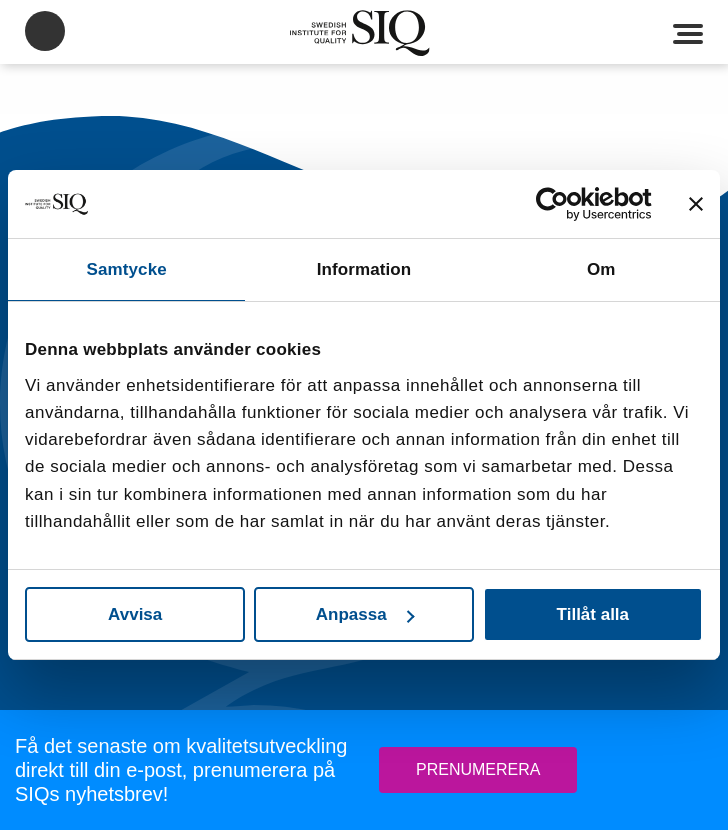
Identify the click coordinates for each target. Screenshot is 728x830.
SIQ (364, 33)
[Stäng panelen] (696, 204)
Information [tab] (364, 269)
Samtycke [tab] (127, 269)
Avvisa (135, 614)
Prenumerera (478, 769)
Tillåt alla (593, 614)
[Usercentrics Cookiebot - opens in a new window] (564, 204)
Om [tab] (601, 269)
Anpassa (365, 614)
